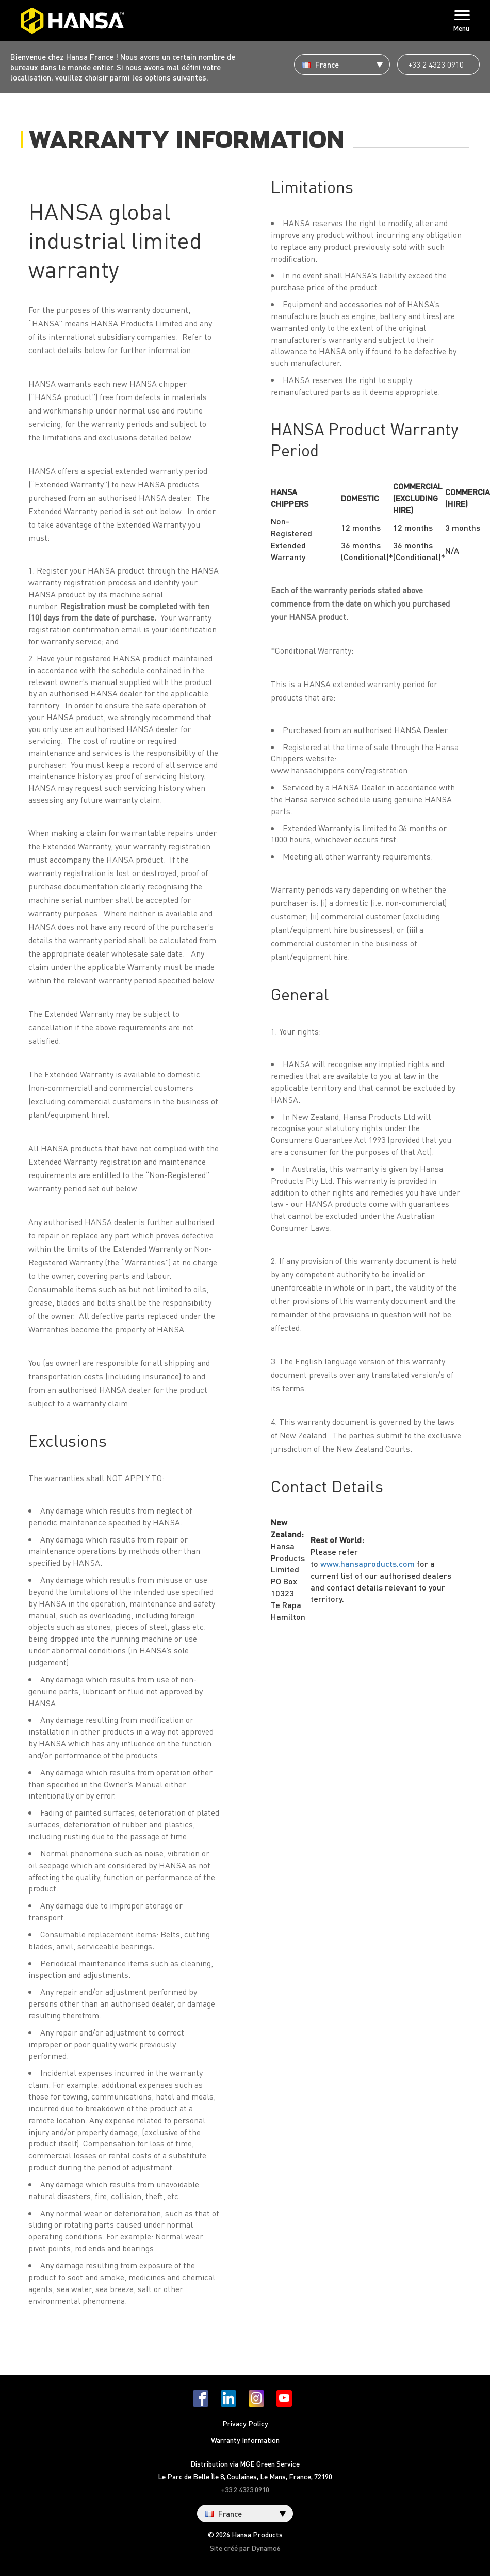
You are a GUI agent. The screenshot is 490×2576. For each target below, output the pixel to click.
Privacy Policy (245, 2423)
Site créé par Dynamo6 (245, 2547)
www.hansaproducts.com (367, 1563)
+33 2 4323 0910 (436, 64)
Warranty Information (245, 2439)
